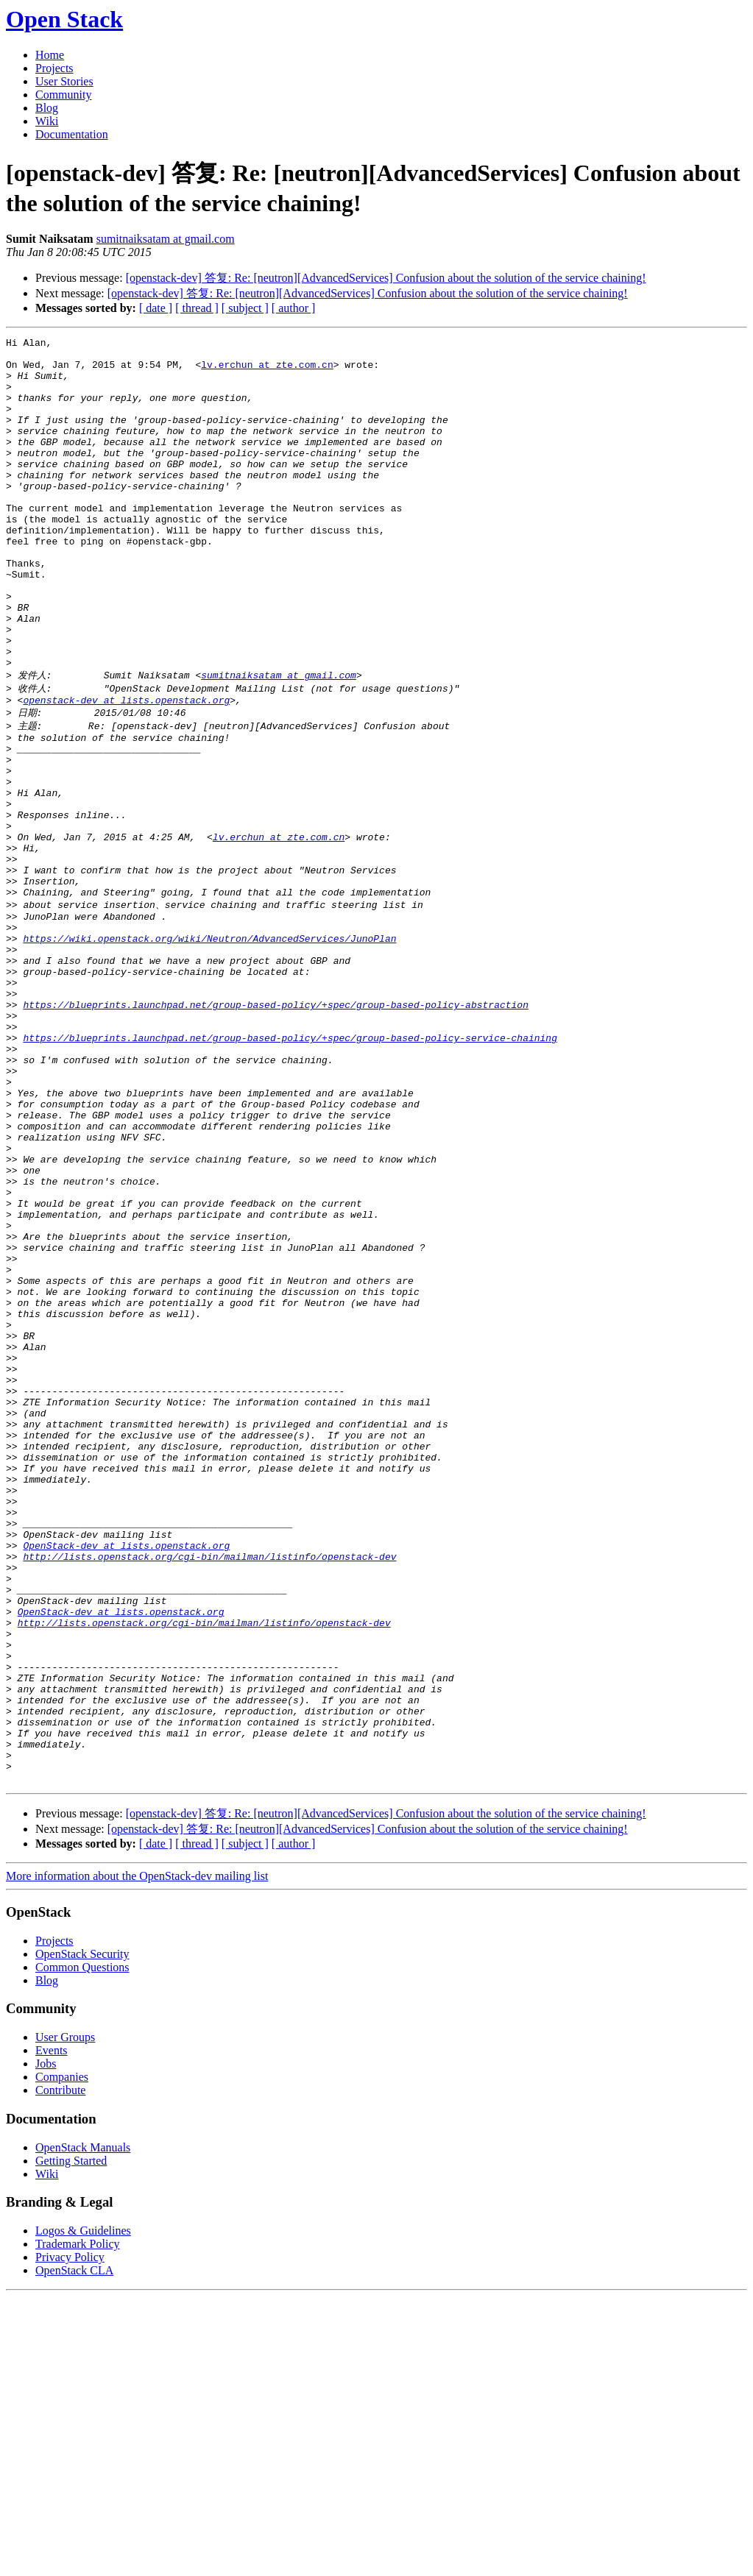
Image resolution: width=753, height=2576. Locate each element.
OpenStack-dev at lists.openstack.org (126, 1778)
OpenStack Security (82, 2233)
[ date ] (155, 308)
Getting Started (71, 2440)
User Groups (65, 2316)
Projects (54, 68)
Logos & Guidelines (83, 2510)
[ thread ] (197, 308)
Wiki (46, 121)
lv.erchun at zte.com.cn (267, 370)
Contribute (60, 2369)
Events (51, 2330)
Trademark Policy (77, 2523)
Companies (61, 2356)
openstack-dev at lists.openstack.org (126, 769)
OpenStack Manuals (82, 2427)
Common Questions (82, 2246)
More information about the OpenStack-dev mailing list (137, 2155)
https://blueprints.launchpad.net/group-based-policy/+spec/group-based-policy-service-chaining (289, 1169)
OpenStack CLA (74, 2550)
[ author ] (294, 308)
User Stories (64, 81)
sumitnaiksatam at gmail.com (165, 239)
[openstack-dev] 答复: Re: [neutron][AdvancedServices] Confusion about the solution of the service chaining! (386, 278)
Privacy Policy (70, 2536)
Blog (46, 108)
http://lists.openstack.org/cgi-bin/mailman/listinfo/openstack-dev (209, 1791)
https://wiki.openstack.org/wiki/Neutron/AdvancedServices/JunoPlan (209, 1050)
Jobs (45, 2343)
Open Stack (64, 19)
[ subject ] (245, 308)
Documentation (71, 134)
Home (49, 55)
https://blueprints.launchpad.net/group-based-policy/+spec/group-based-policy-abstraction (275, 1129)
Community (63, 94)
